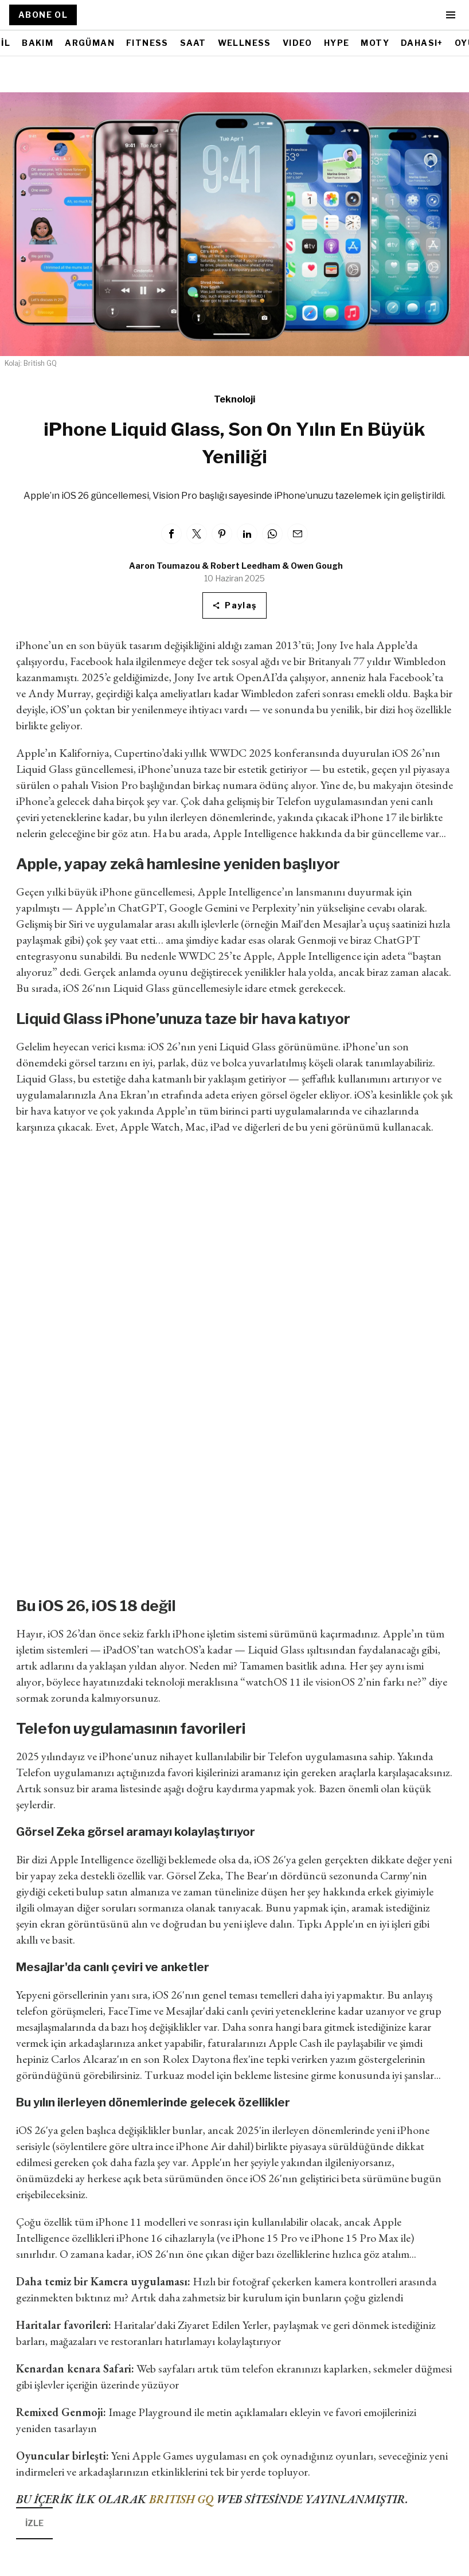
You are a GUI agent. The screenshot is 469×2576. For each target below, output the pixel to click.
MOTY (375, 43)
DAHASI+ (422, 43)
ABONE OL (43, 14)
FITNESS (147, 43)
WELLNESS (244, 43)
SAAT (193, 43)
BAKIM (37, 43)
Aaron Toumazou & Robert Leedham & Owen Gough (236, 565)
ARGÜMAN (90, 43)
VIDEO (297, 43)
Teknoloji (234, 399)
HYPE (337, 43)
